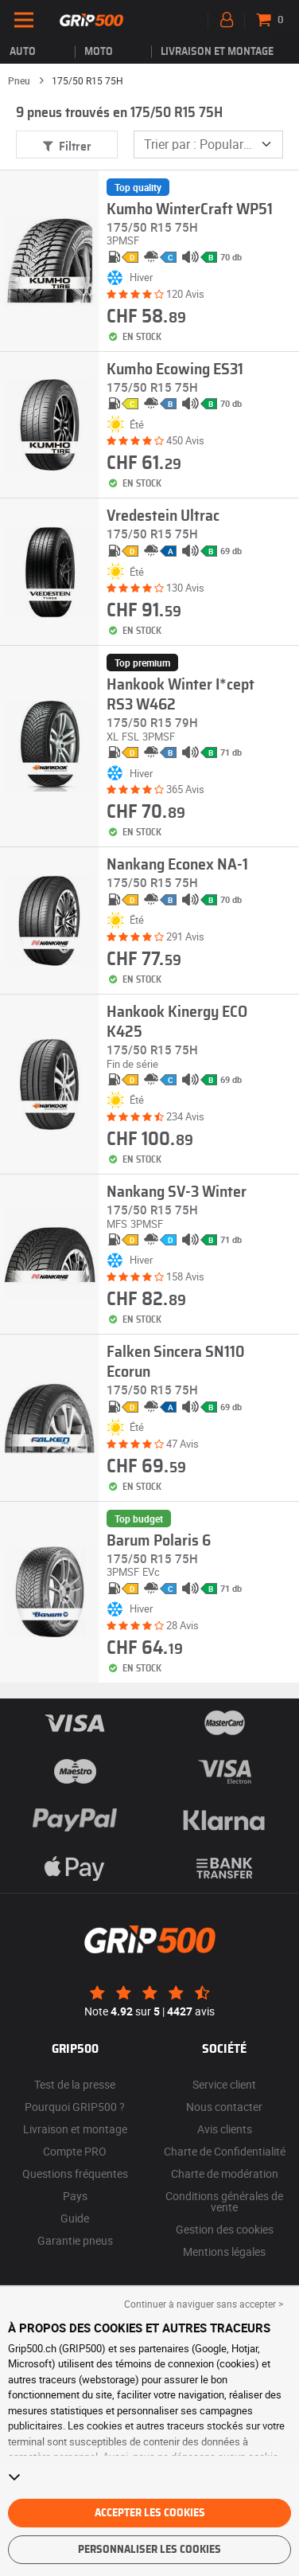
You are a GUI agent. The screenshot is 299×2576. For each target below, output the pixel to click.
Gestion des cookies (225, 2229)
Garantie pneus (75, 2240)
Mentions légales (224, 2251)
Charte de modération (224, 2173)
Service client (224, 2084)
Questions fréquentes (75, 2173)
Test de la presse (74, 2084)
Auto (23, 51)
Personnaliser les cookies (149, 2549)
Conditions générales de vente (224, 2201)
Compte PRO (75, 2151)
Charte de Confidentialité (224, 2151)
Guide (74, 2218)
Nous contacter (224, 2106)
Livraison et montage (217, 51)
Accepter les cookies (150, 2513)
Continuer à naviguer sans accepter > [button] (203, 2303)
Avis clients (224, 2128)
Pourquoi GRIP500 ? (75, 2106)
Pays (75, 2195)
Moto (98, 51)
